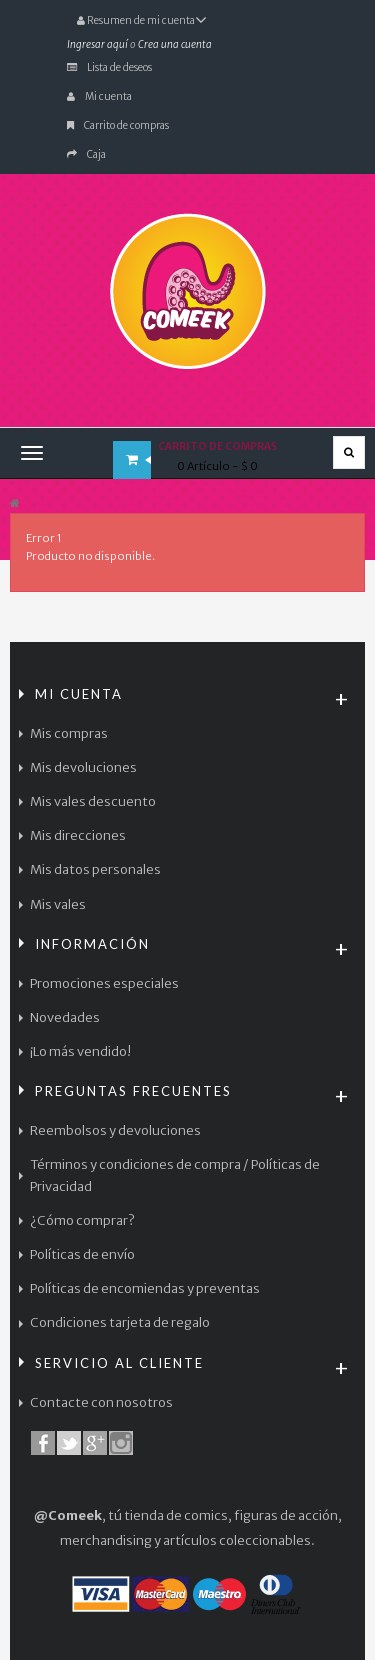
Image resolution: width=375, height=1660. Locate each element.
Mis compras (69, 733)
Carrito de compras (118, 125)
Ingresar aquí (97, 44)
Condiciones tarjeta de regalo (120, 1322)
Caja (86, 154)
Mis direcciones (78, 835)
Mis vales (58, 904)
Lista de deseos (109, 67)
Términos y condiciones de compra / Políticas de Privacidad (175, 1175)
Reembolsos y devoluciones (115, 1130)
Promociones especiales (104, 983)
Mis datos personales (95, 869)
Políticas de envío (82, 1254)
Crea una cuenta (175, 44)
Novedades (65, 1017)
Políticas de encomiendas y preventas (145, 1288)
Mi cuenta (99, 96)
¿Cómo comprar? (82, 1220)
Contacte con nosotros (101, 1402)
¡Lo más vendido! (80, 1051)
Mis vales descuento (93, 801)
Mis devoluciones (83, 767)
